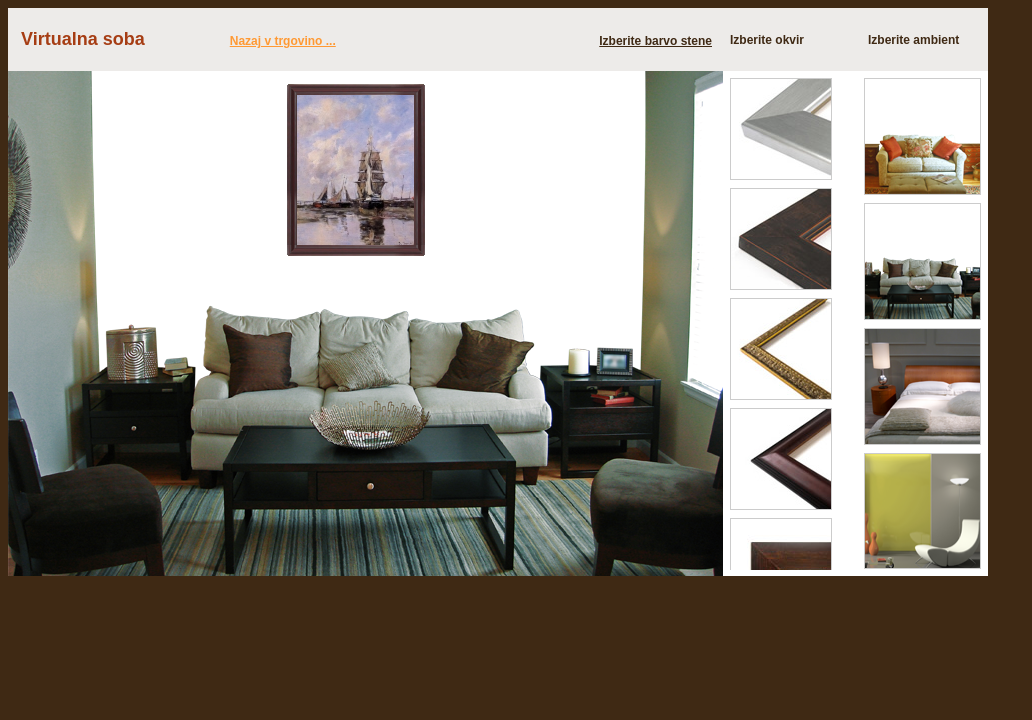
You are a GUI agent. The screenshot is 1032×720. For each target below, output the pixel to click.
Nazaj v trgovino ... (283, 41)
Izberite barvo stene (655, 41)
